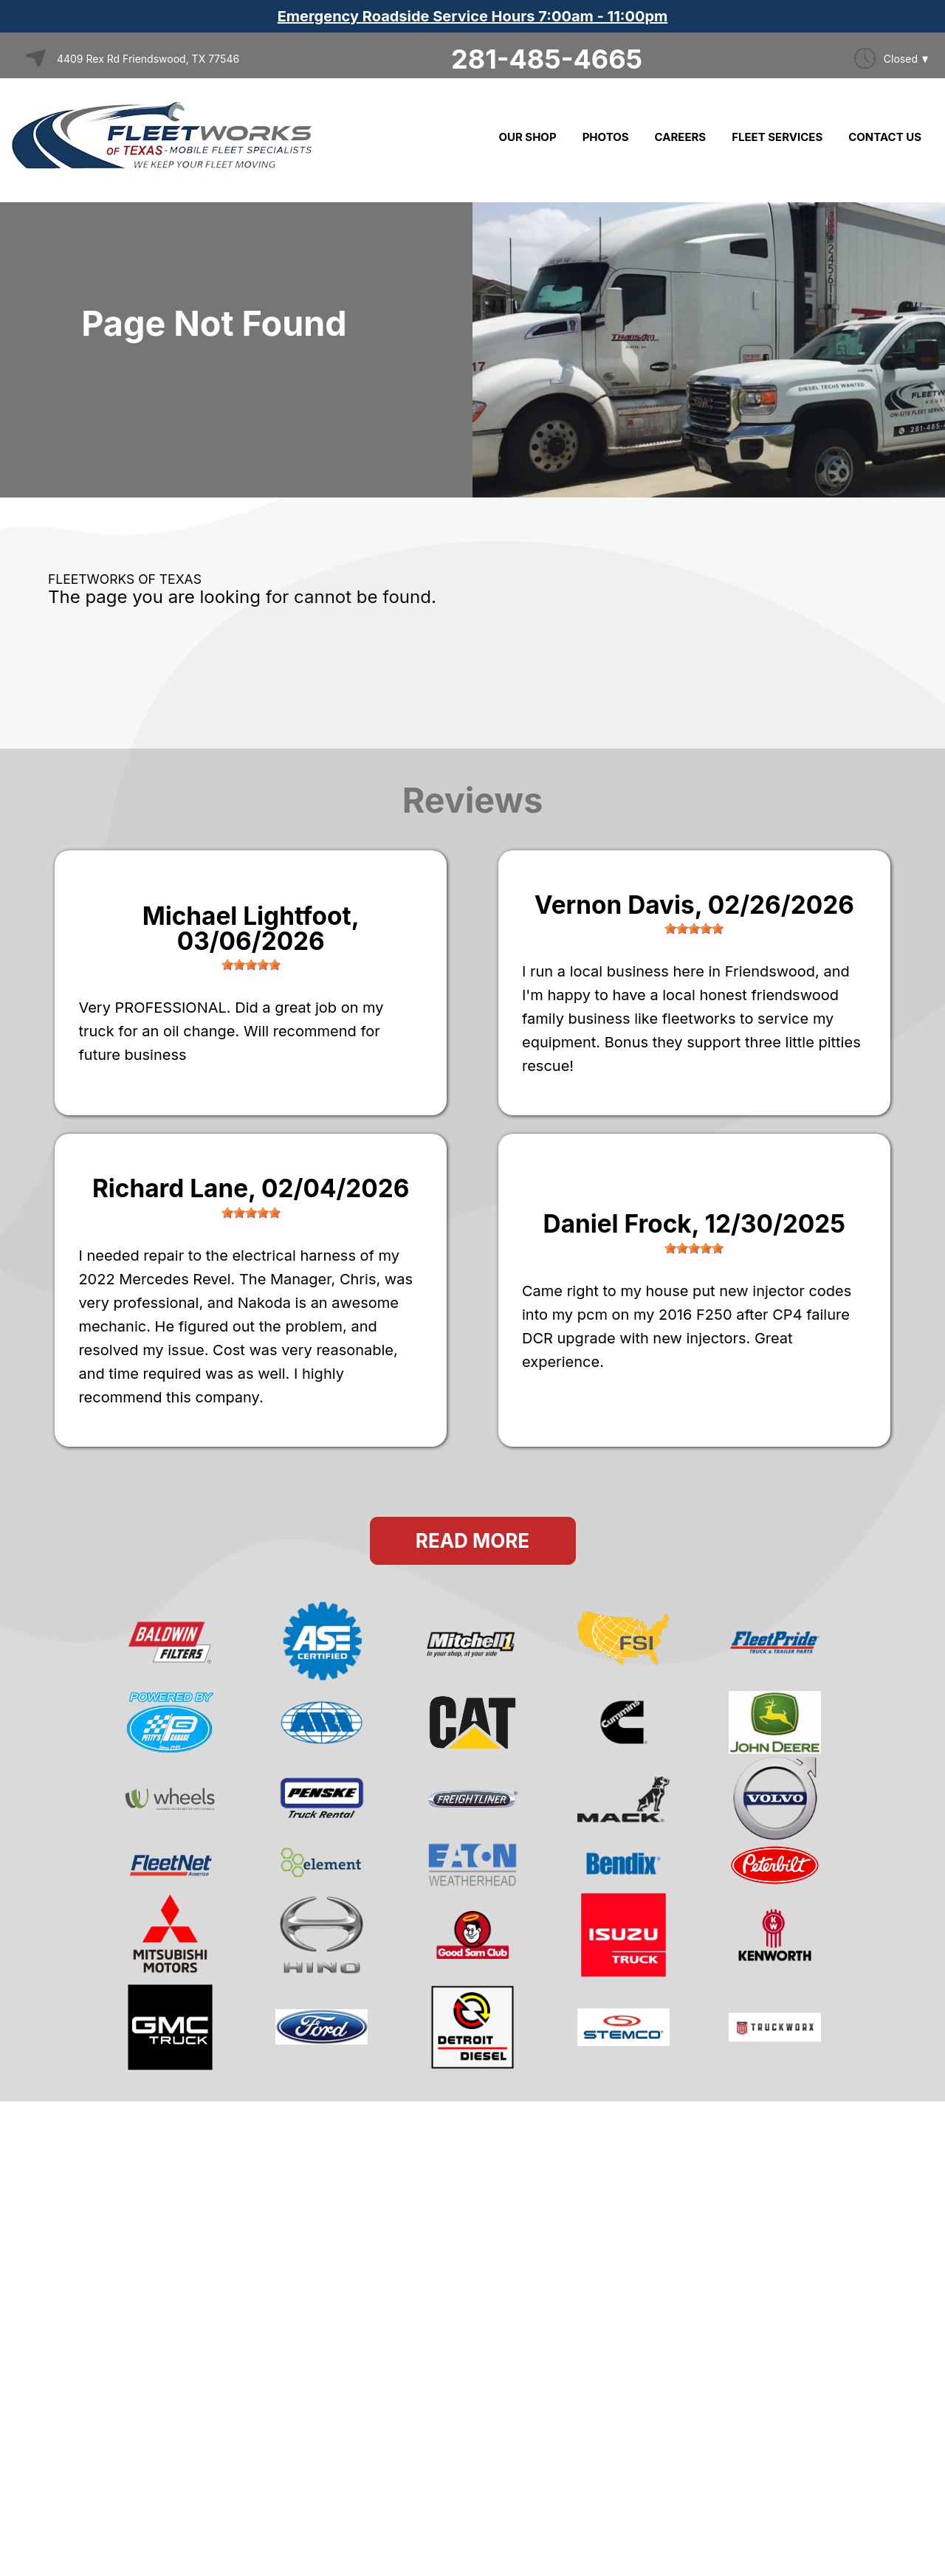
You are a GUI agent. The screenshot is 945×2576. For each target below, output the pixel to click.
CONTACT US (884, 137)
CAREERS (681, 137)
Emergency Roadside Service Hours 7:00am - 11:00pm (473, 16)
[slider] (251, 965)
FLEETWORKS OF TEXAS (125, 579)
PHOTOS (606, 137)
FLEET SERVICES (777, 137)
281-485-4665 (546, 59)
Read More (472, 1540)
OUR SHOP (527, 137)
